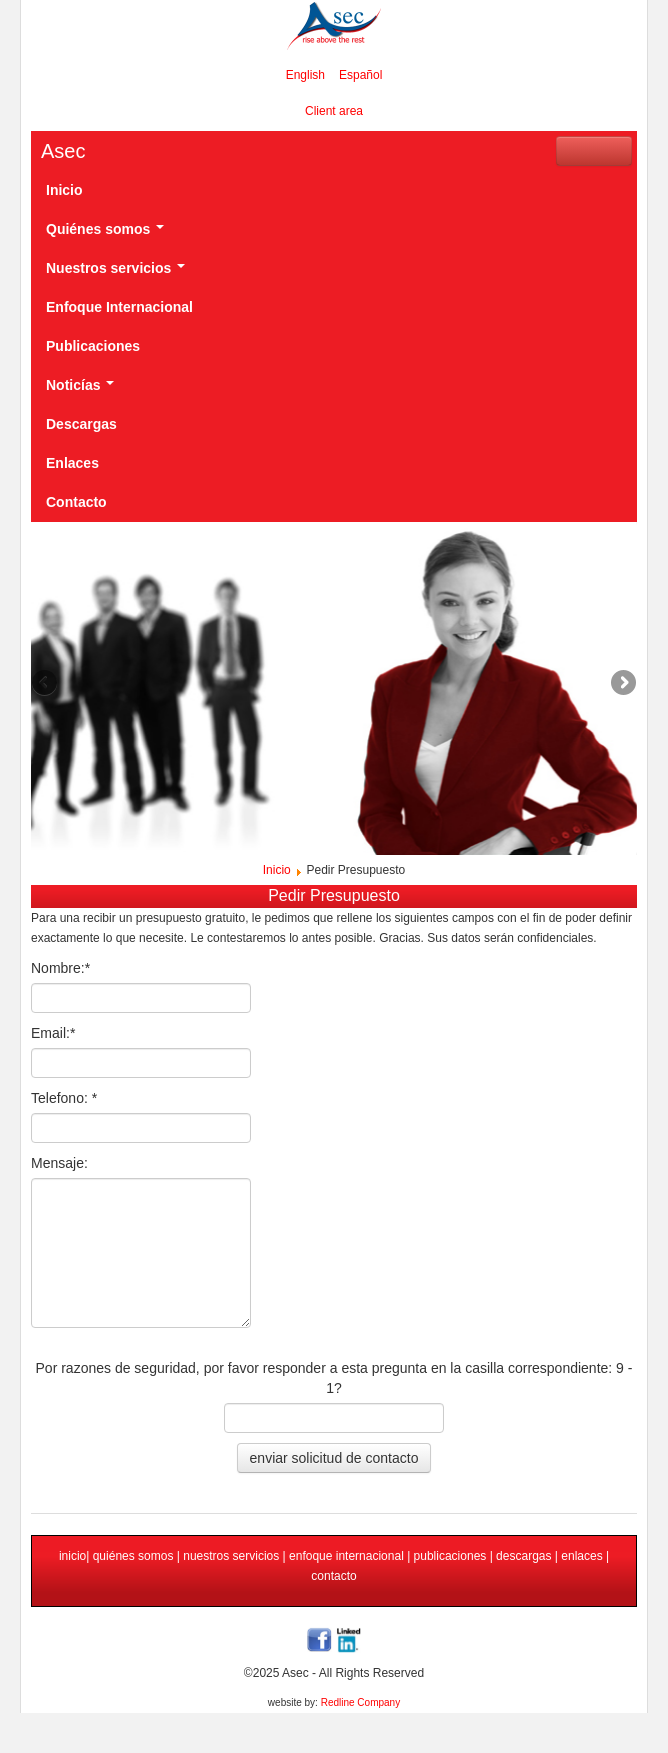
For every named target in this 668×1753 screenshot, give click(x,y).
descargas (523, 1556)
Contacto (76, 502)
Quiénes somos (105, 229)
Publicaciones (93, 346)
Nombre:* (60, 968)
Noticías (80, 385)
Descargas (81, 424)
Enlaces (72, 463)
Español (360, 75)
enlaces (581, 1556)
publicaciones (452, 1556)
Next (622, 684)
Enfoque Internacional (119, 307)
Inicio (64, 190)
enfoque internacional (345, 1556)
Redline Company (361, 1702)
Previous (46, 684)
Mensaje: (59, 1163)
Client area (334, 111)
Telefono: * (64, 1098)
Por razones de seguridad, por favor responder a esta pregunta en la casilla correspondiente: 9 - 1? (334, 1378)
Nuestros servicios (115, 268)
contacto (333, 1576)
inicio (72, 1556)
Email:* (53, 1033)
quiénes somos (133, 1556)
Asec (63, 151)
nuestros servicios (232, 1556)
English (305, 75)
